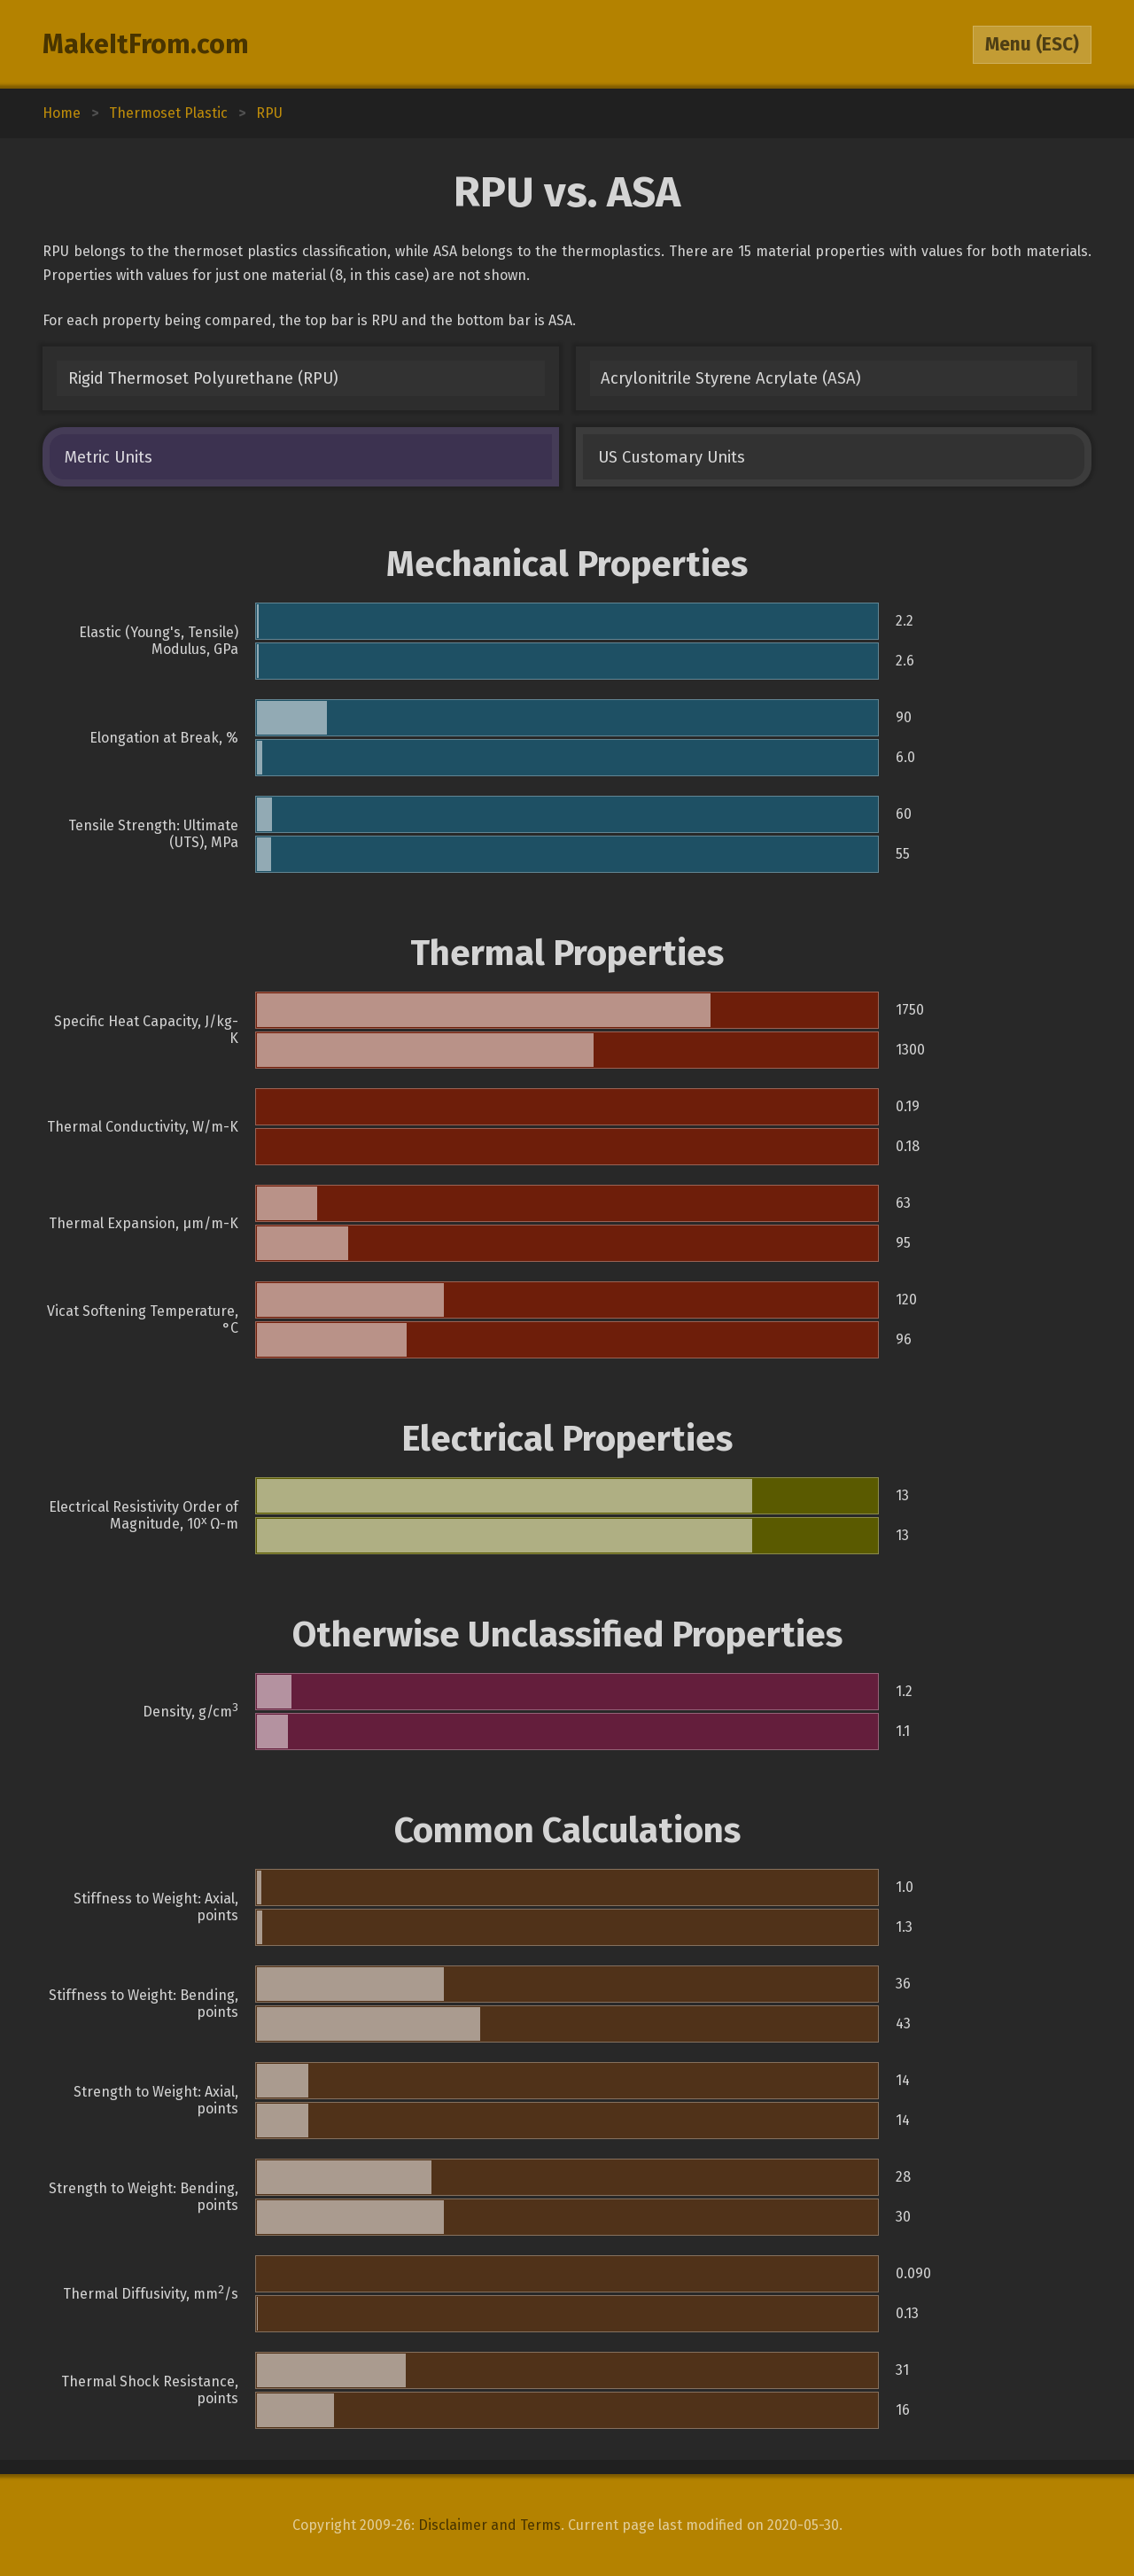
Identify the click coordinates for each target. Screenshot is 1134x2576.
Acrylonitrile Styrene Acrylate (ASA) (731, 378)
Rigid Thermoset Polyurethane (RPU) (203, 378)
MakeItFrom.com (146, 44)
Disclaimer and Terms (489, 2525)
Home (62, 113)
